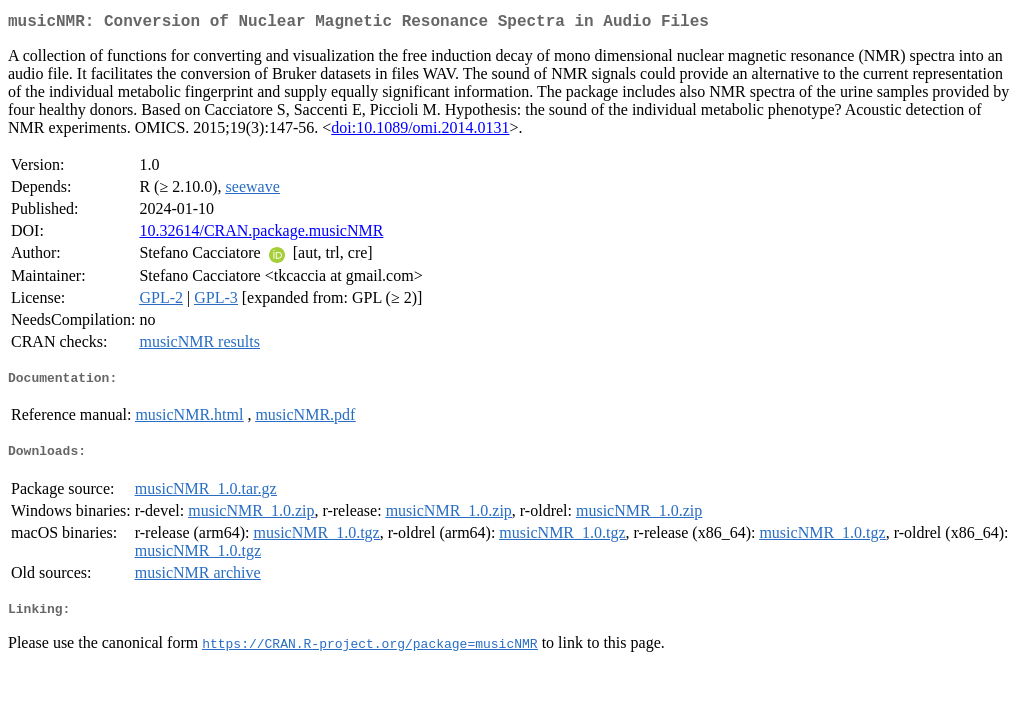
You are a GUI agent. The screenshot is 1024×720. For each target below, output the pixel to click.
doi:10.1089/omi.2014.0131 (420, 131)
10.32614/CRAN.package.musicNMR (261, 234)
